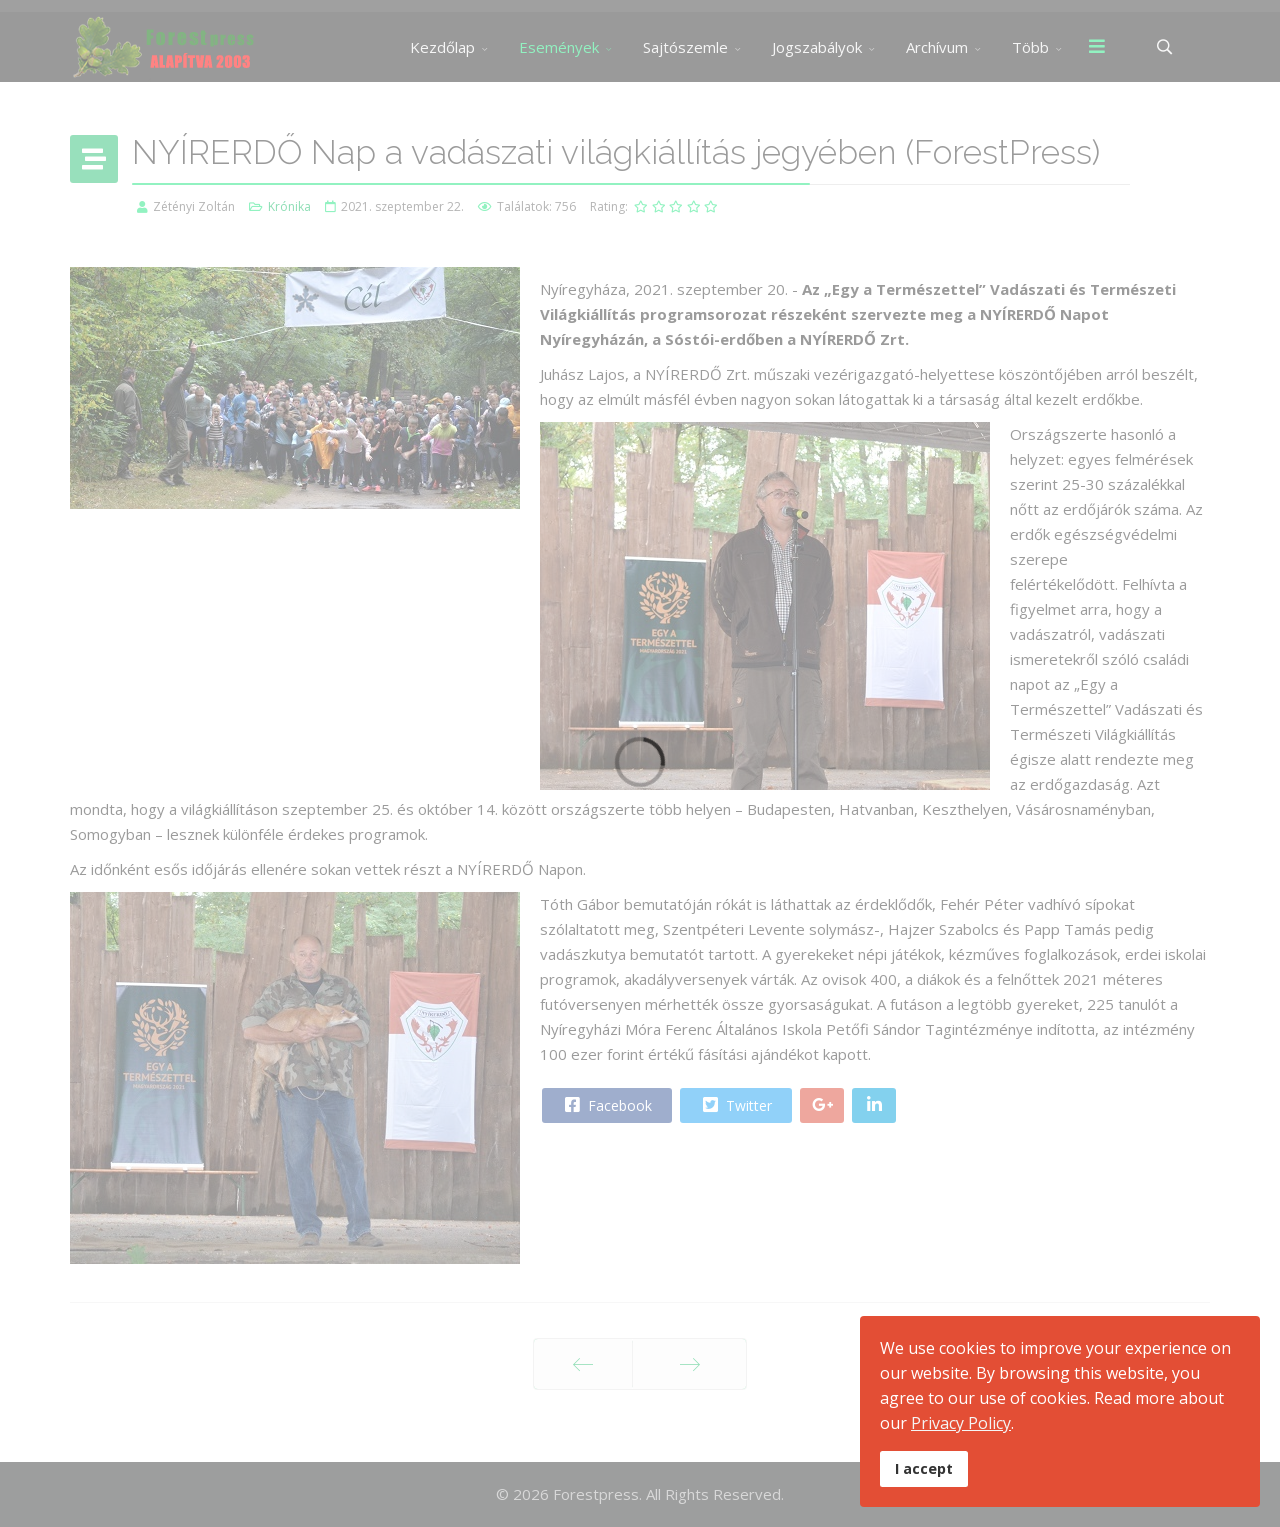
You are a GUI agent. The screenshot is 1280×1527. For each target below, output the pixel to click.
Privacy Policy (961, 1423)
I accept (924, 1468)
